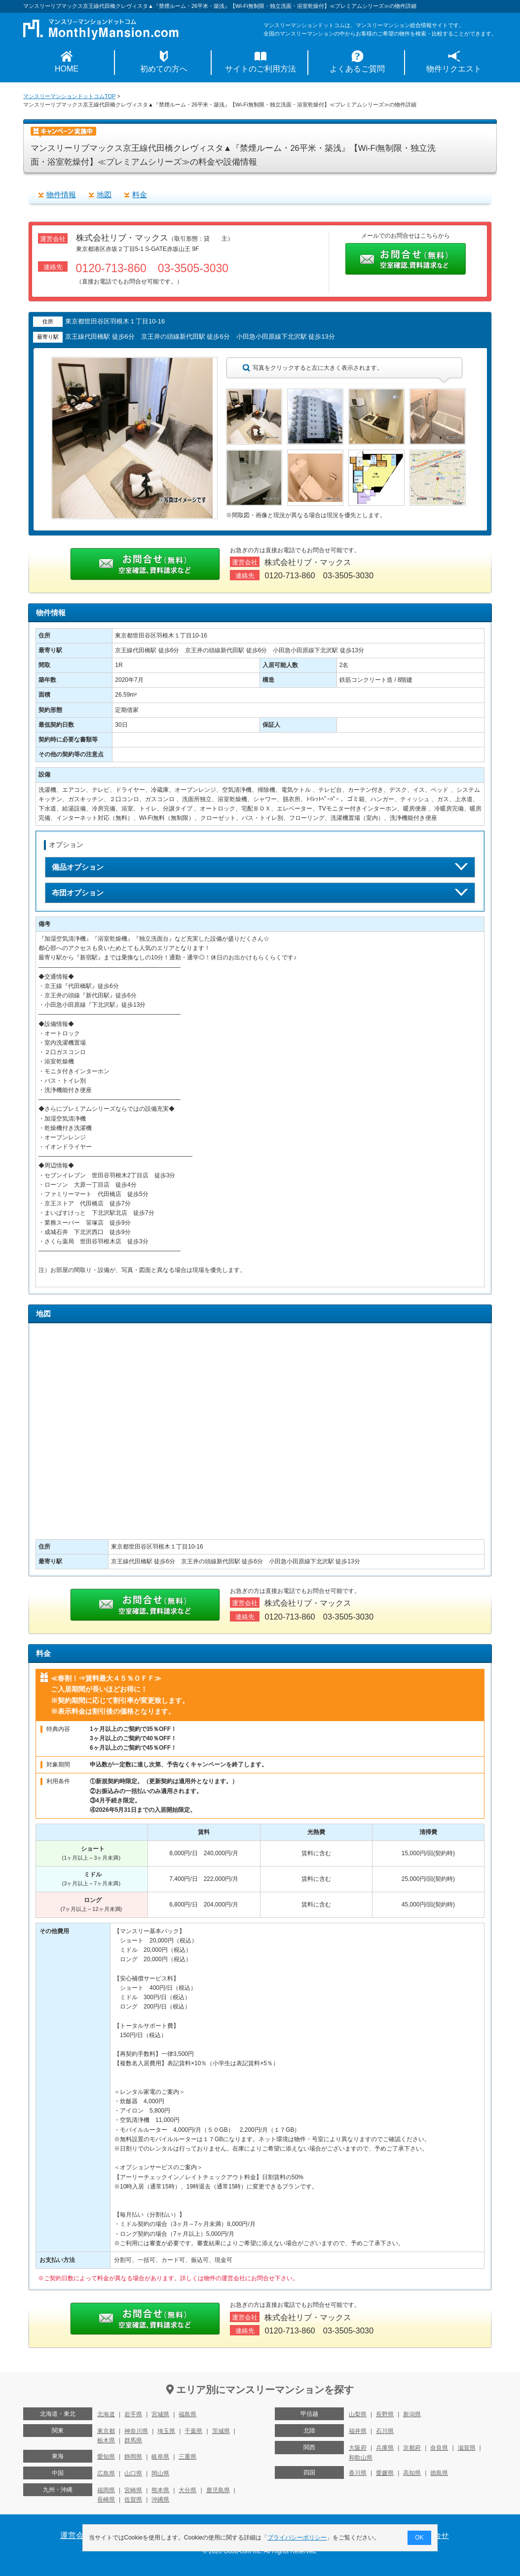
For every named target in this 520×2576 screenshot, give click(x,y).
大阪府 (358, 2447)
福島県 (187, 2414)
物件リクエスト (454, 69)
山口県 (133, 2473)
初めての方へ (163, 69)
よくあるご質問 (357, 69)
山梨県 (358, 2414)
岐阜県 (160, 2456)
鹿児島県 (218, 2490)
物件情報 (61, 194)
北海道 (106, 2414)
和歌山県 (360, 2457)
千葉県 (193, 2431)
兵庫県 (385, 2447)
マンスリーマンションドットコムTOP (69, 96)
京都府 (412, 2447)
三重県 (187, 2456)
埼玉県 (166, 2431)
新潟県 (412, 2414)
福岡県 (106, 2490)
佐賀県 (133, 2499)
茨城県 (221, 2431)
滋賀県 (467, 2447)
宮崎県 (133, 2490)
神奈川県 (136, 2431)
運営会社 (76, 2535)
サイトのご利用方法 (260, 69)
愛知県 (106, 2456)
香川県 (358, 2473)
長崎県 (106, 2499)
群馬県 (133, 2440)
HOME (66, 69)
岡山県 (160, 2473)
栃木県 (106, 2440)
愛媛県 (385, 2473)
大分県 (187, 2490)
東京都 (106, 2431)
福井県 (358, 2431)
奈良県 (439, 2447)
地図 (104, 194)
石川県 (385, 2431)
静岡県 (133, 2456)
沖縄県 (160, 2499)
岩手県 (133, 2414)
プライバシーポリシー (297, 2537)
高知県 (412, 2473)
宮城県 (160, 2414)
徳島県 (439, 2473)
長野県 (385, 2414)
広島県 (106, 2473)
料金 (139, 194)
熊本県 (160, 2490)
